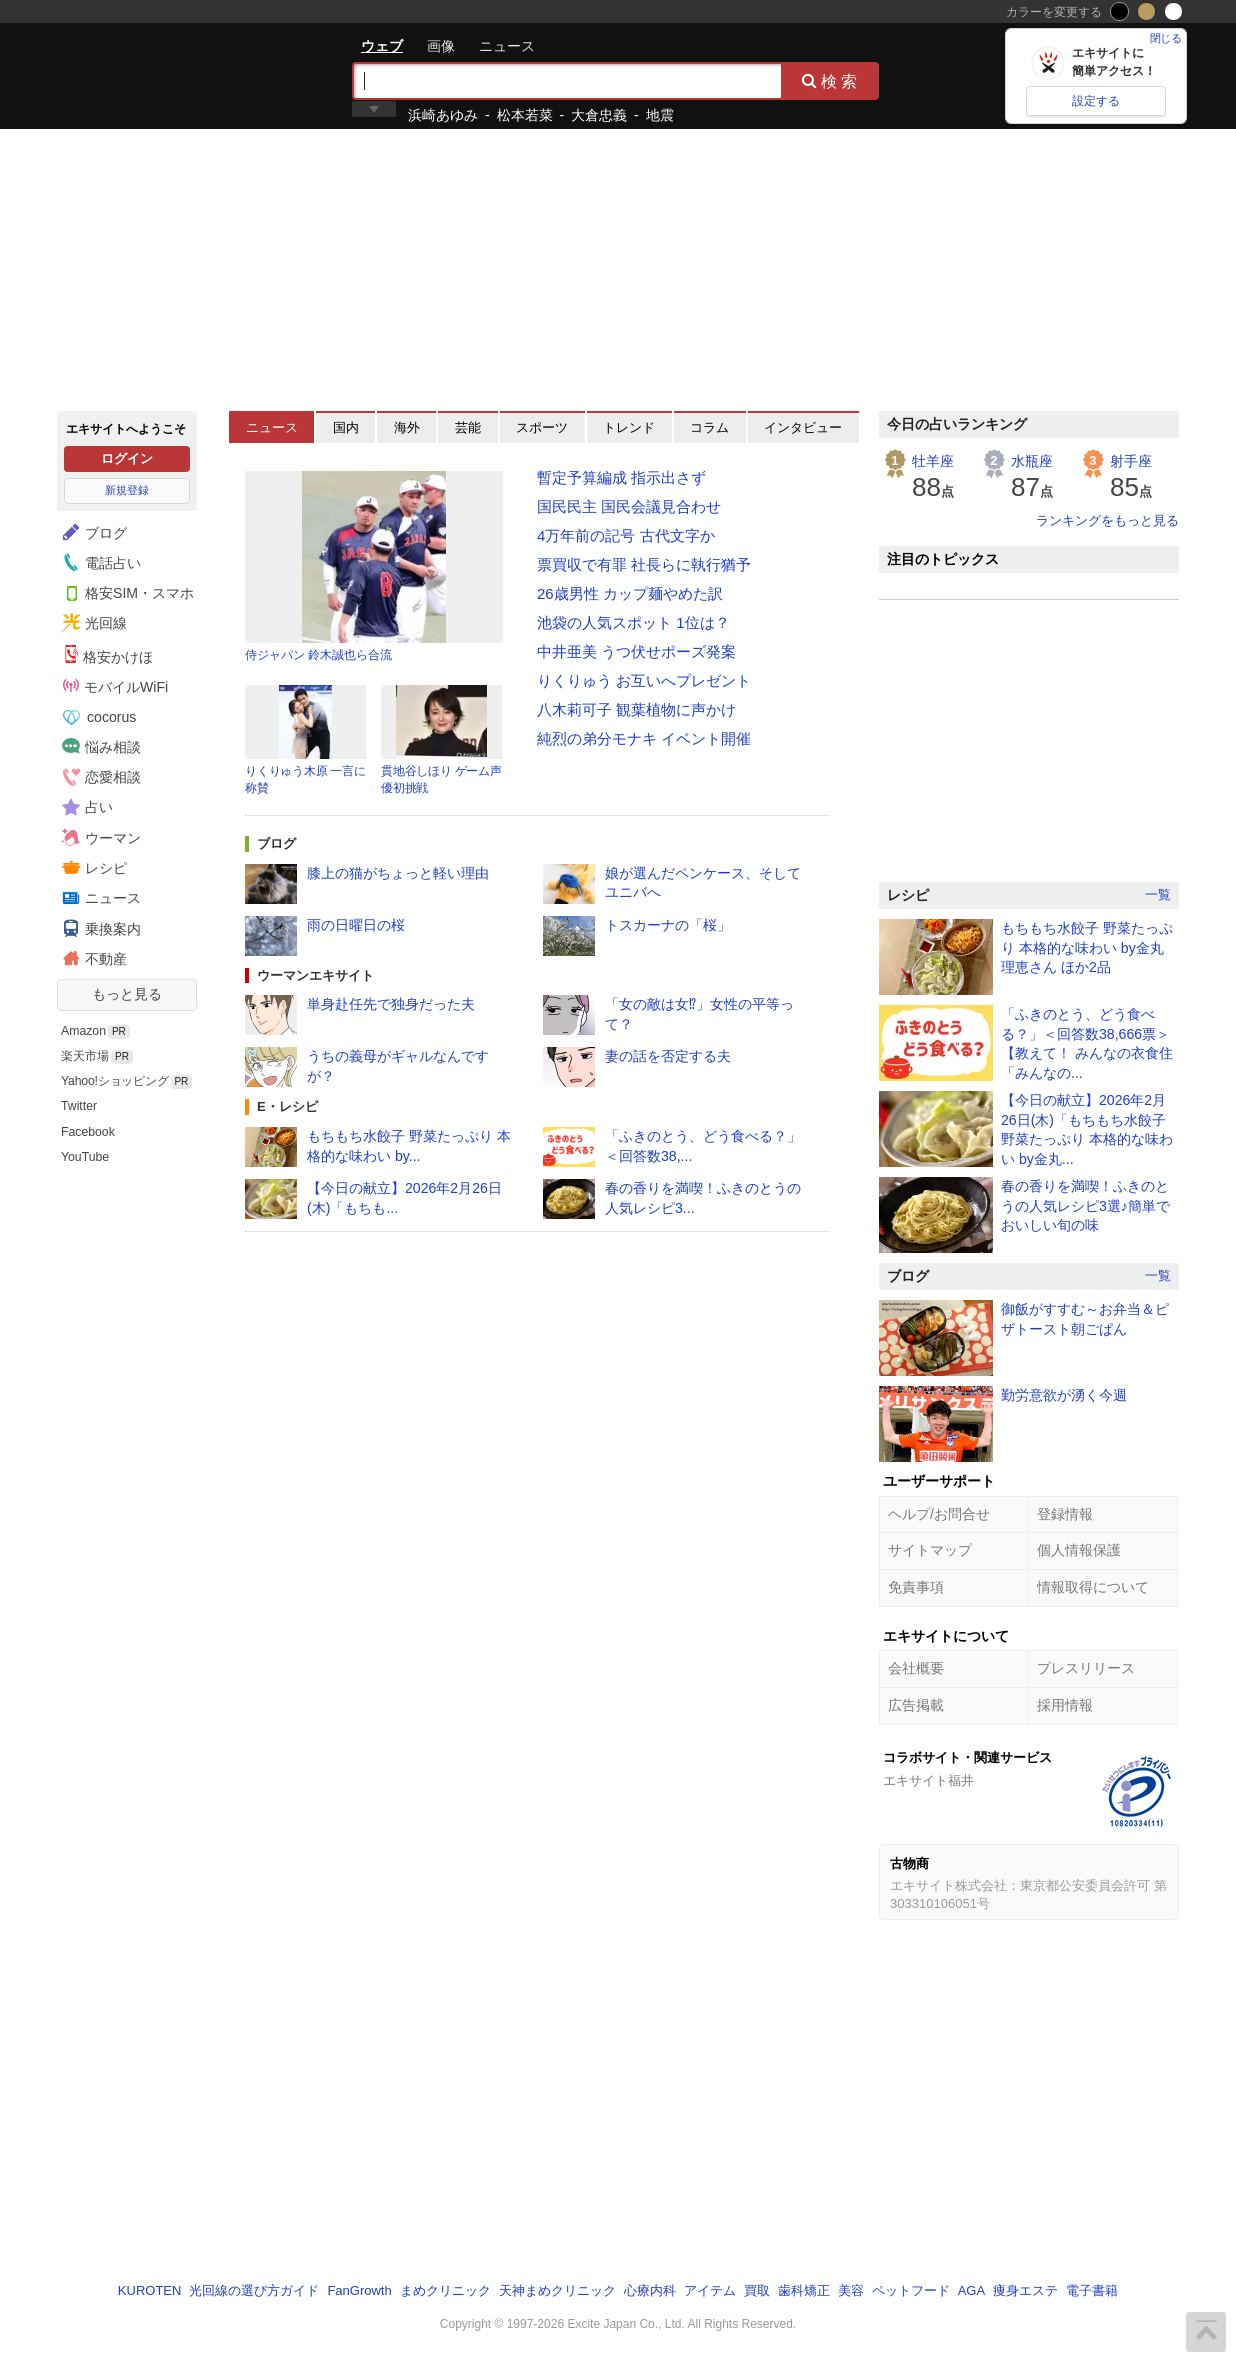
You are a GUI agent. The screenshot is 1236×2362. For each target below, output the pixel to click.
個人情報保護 (1079, 1550)
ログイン (127, 458)
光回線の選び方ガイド (254, 2290)
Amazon (83, 1031)
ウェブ (382, 46)
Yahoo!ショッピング (115, 1081)
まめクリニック (445, 2290)
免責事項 (916, 1587)
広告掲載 (916, 1705)
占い (85, 807)
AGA (971, 2290)
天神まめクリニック (557, 2290)
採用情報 (1065, 1705)
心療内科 (650, 2290)
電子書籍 (1092, 2290)
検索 (831, 81)
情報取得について (1093, 1587)
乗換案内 (99, 928)
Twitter (79, 1106)
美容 (851, 2290)
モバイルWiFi (115, 686)
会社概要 (916, 1668)
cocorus (99, 717)
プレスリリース (1086, 1668)
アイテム (710, 2290)
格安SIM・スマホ (125, 592)
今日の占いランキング (957, 424)
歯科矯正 (804, 2290)
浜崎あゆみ (443, 115)
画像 (441, 46)
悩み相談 (99, 746)
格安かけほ (108, 655)
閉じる (1166, 38)
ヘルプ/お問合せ (939, 1514)
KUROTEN (150, 2290)
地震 (660, 115)
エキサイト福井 (928, 1780)
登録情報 (1065, 1514)
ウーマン (99, 837)
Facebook (88, 1132)
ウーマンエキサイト (315, 975)
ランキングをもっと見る (1107, 520)
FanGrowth (359, 2290)
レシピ (92, 867)
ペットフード (911, 2290)
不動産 (92, 958)
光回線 (92, 623)
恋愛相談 (99, 776)
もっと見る (127, 994)
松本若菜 (525, 115)
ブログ (92, 532)
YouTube (85, 1157)
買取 (757, 2290)
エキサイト (129, 75)
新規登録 (127, 490)
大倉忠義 (599, 115)
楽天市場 (85, 1056)
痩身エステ (1025, 2290)
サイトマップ (930, 1550)
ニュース (507, 46)
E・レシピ (287, 1106)
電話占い (99, 562)
